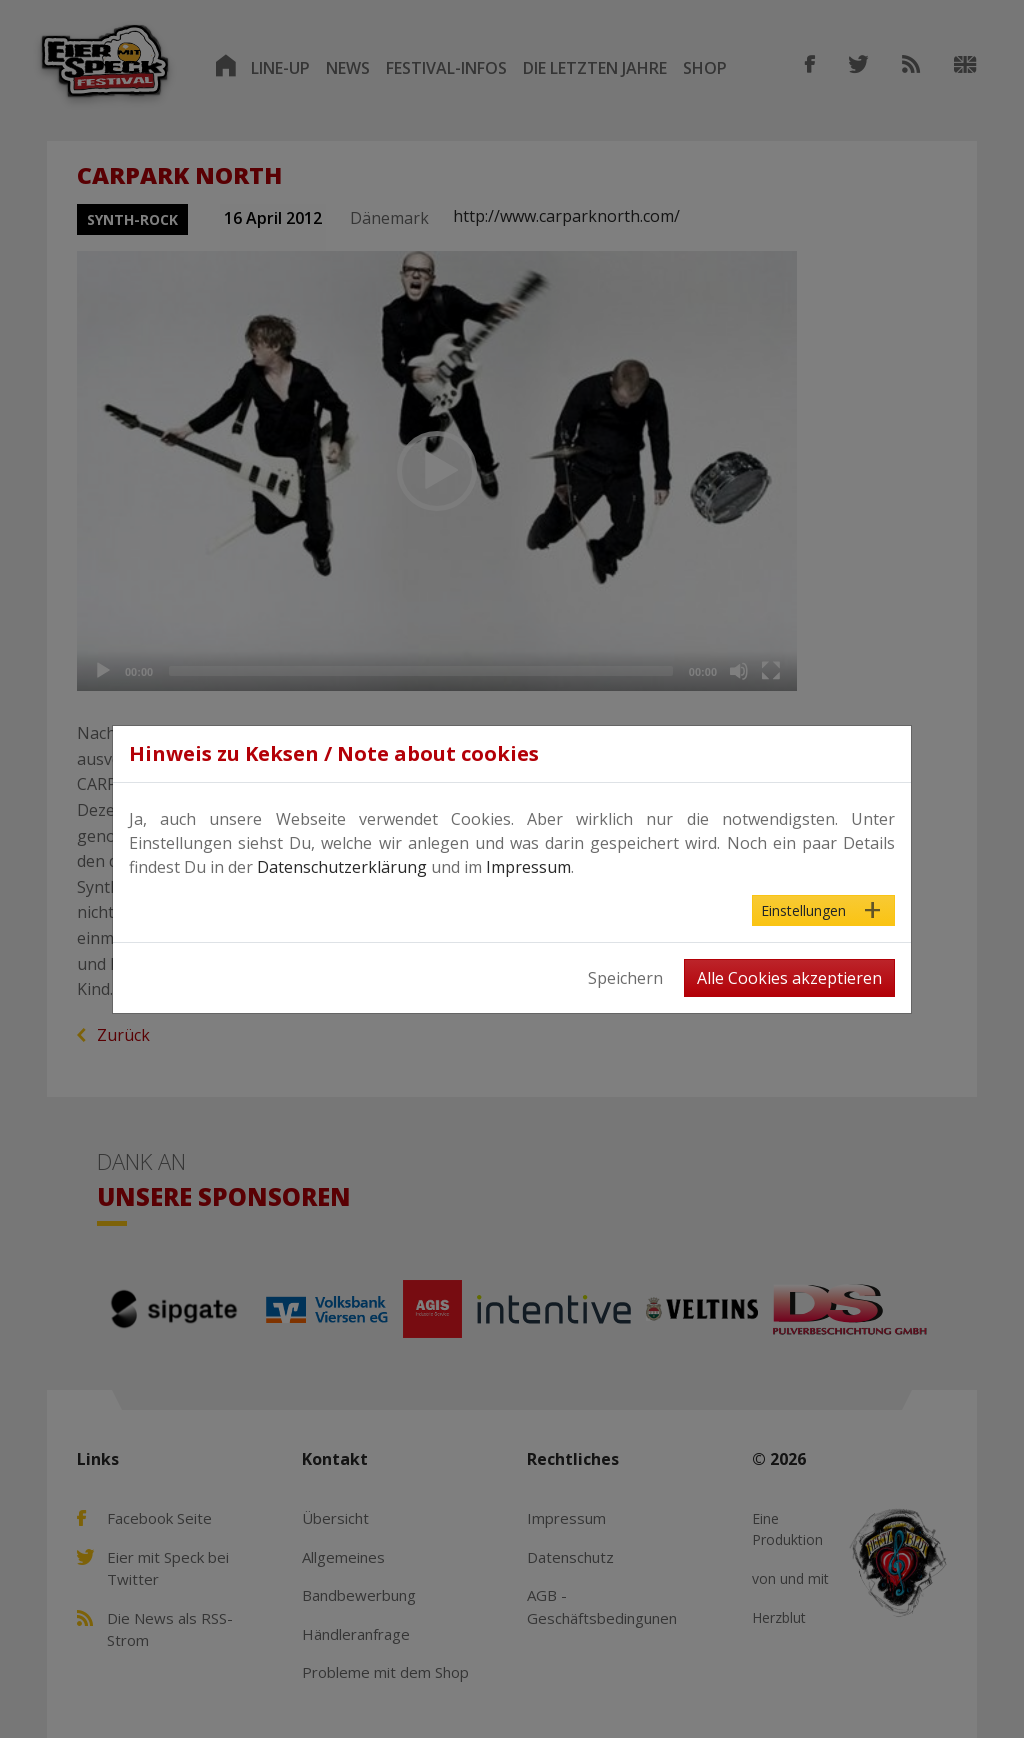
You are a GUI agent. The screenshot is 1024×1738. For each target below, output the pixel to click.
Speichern (625, 978)
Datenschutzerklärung (342, 867)
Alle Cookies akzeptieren (789, 978)
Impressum (528, 867)
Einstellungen (803, 910)
